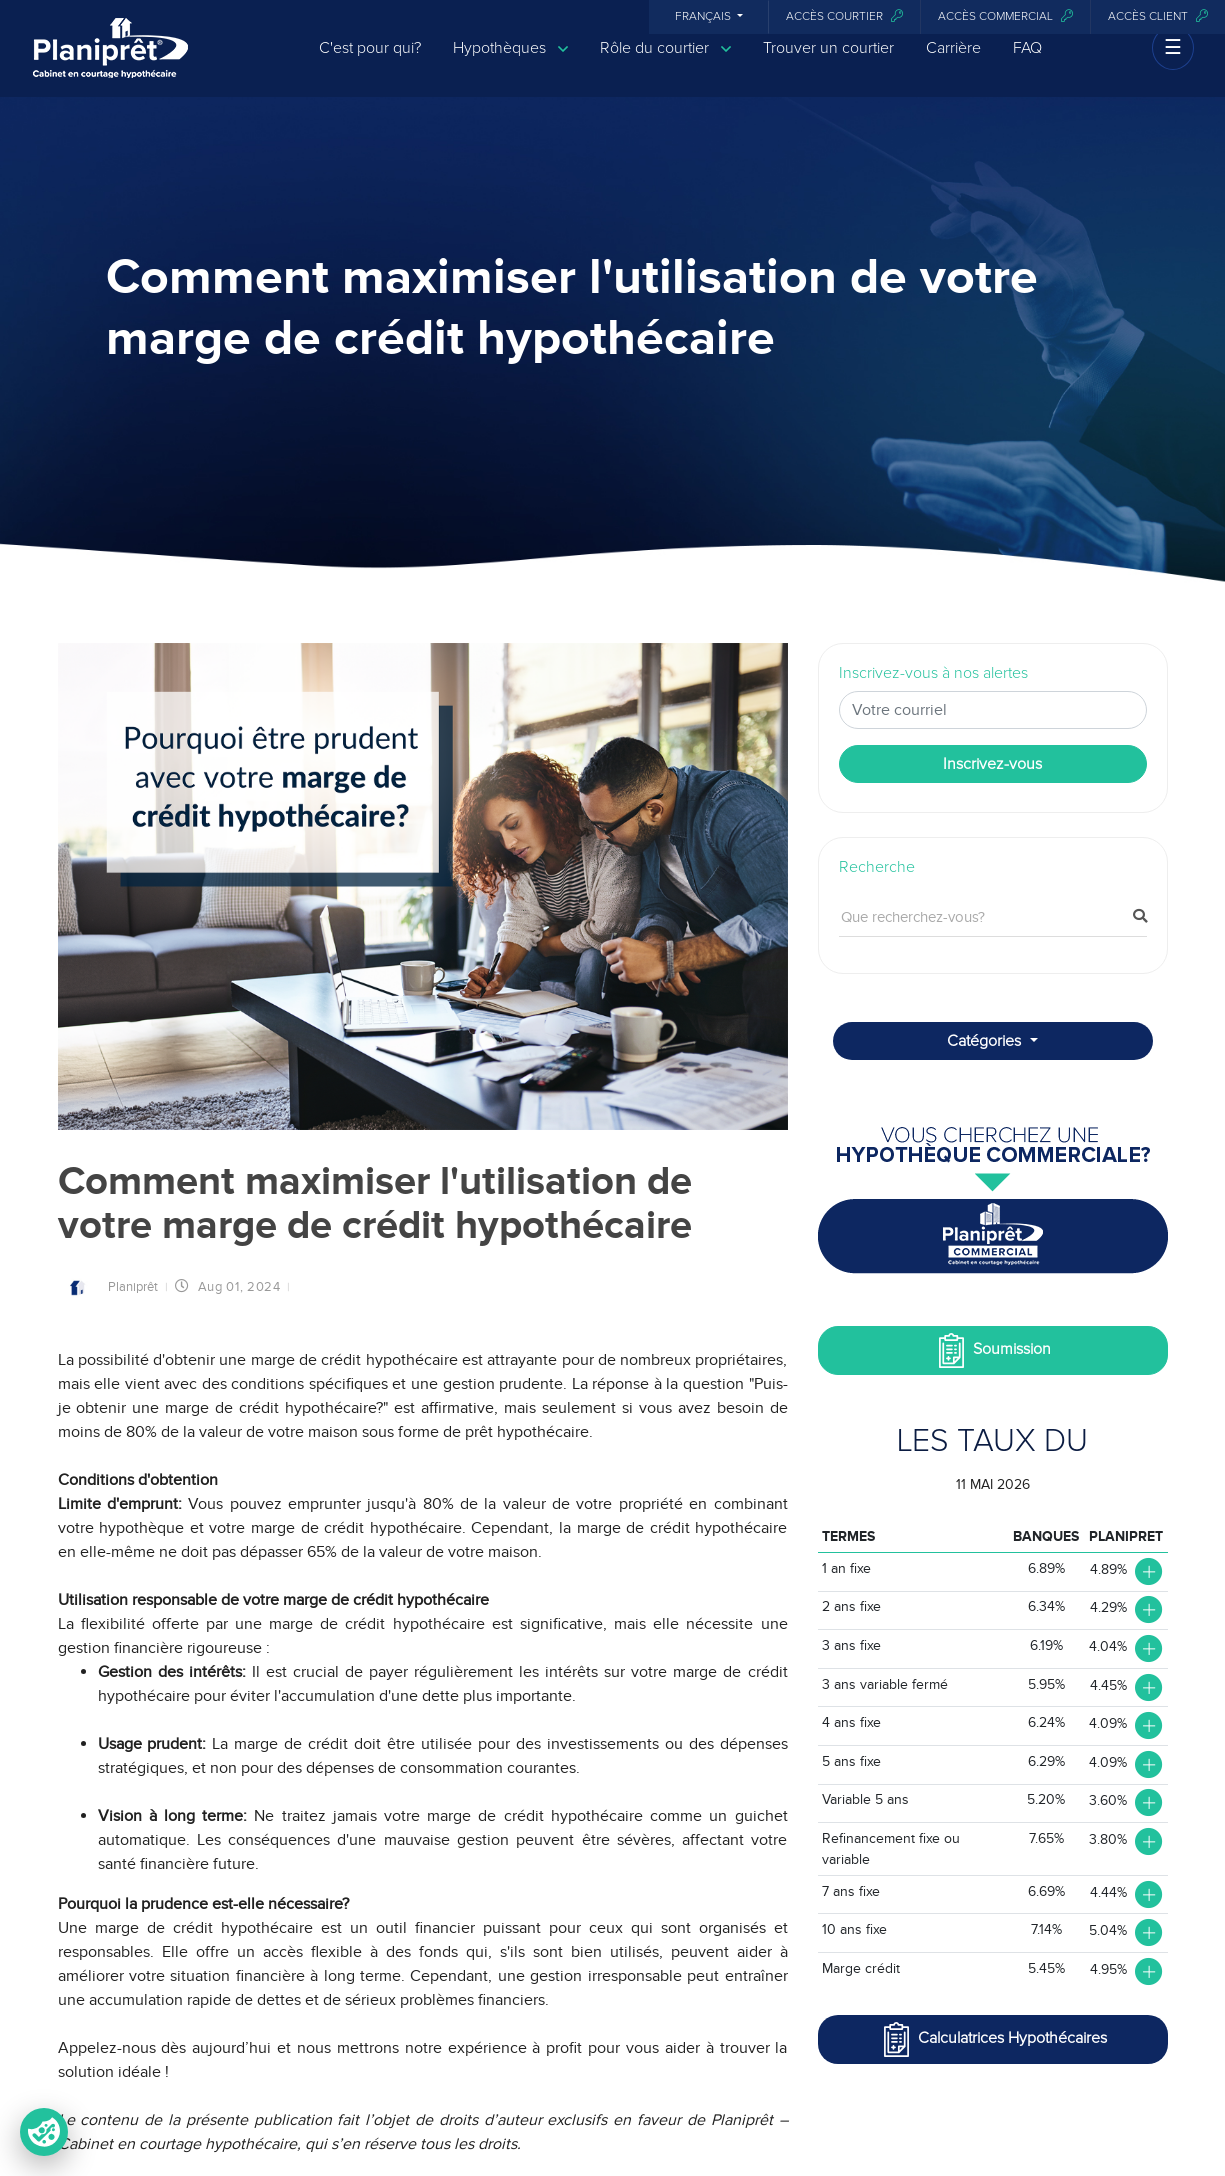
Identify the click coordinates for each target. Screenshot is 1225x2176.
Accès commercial (1005, 16)
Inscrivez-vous (992, 764)
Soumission (992, 1350)
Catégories (986, 1041)
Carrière (953, 62)
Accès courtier (844, 16)
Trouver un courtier (828, 62)
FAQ (1027, 62)
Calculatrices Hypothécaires (993, 2039)
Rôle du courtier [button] (665, 62)
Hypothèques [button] (510, 62)
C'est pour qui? (370, 62)
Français (704, 17)
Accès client (1158, 16)
